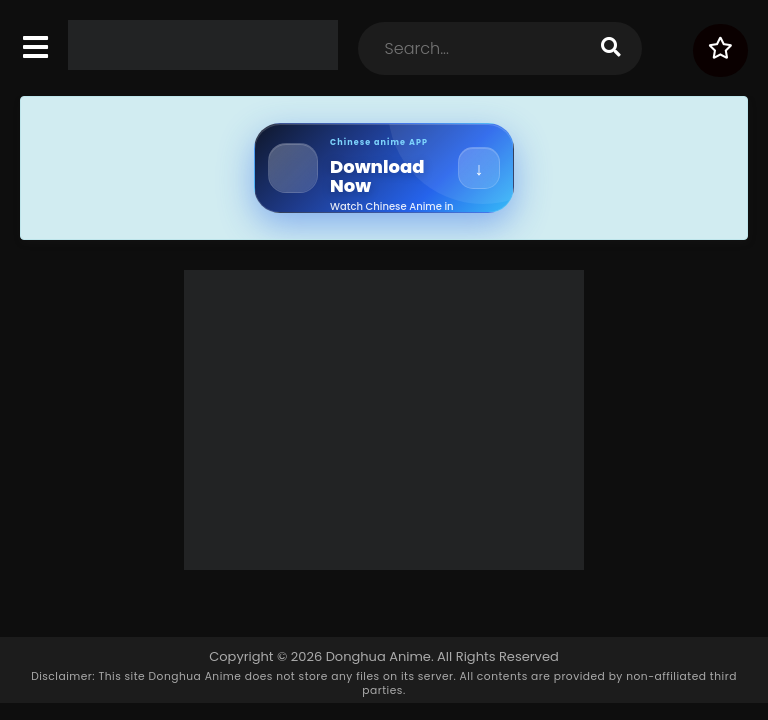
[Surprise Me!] (720, 50)
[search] (611, 48)
